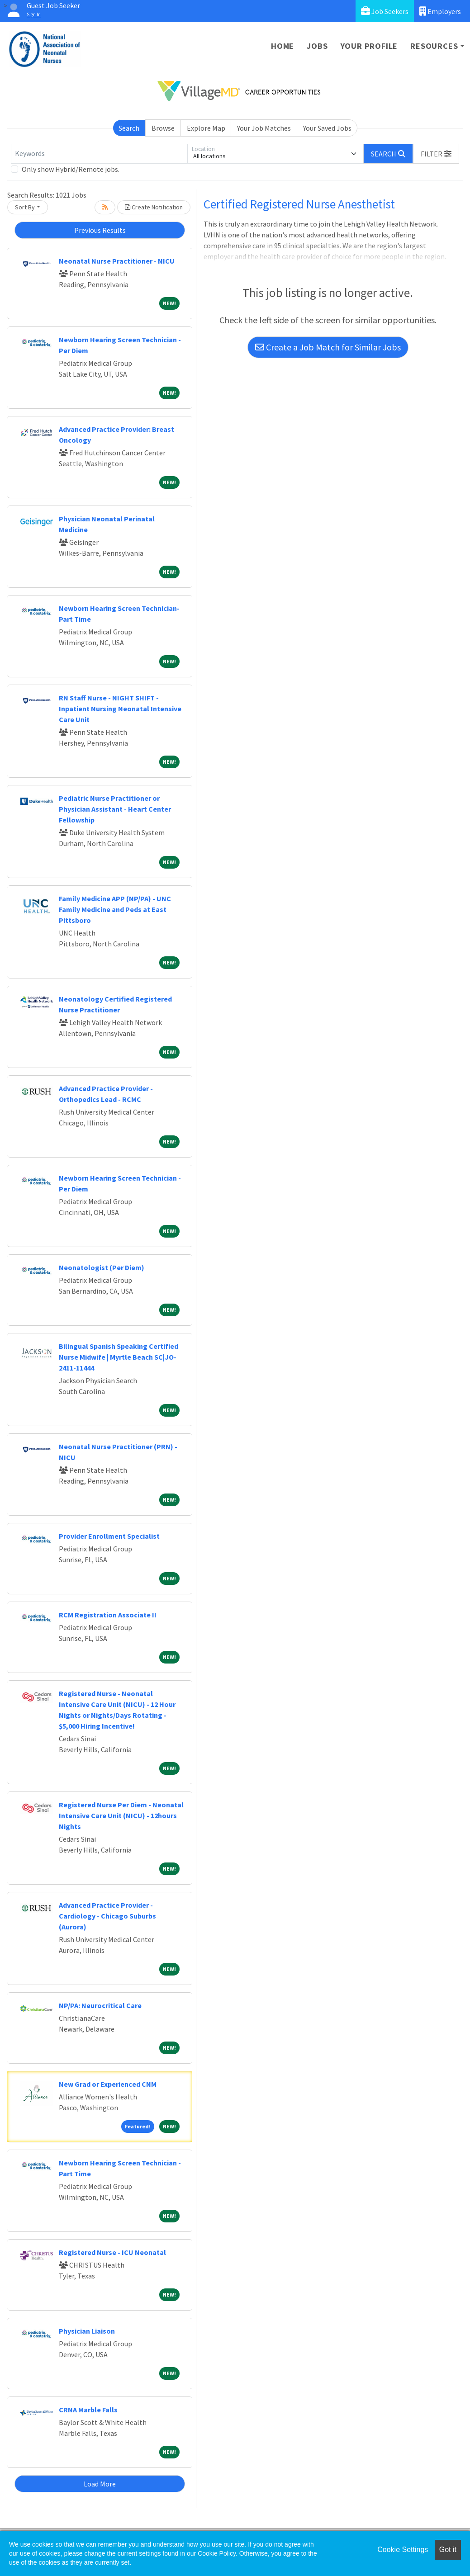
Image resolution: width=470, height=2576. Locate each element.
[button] (436, 154)
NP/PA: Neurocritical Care (100, 2005)
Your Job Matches (264, 127)
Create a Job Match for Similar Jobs (328, 347)
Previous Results (100, 230)
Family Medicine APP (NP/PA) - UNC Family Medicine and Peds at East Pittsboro (115, 909)
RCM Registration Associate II (108, 1614)
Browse (163, 127)
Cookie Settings (402, 2549)
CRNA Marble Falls (88, 2409)
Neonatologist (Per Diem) (101, 1267)
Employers (440, 11)
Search (129, 127)
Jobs (317, 46)
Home (282, 46)
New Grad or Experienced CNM (108, 2084)
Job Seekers (384, 11)
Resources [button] (434, 46)
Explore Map (206, 127)
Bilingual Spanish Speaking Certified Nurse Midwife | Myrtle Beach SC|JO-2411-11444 (118, 1357)
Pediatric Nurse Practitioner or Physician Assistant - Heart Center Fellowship (115, 809)
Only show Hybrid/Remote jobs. (70, 169)
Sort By (25, 207)
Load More (100, 2483)
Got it (447, 2549)
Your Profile (369, 46)
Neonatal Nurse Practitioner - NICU (117, 260)
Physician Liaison (87, 2330)
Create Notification (154, 207)
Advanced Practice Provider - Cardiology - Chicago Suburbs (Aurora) (107, 1915)
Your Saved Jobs (327, 127)
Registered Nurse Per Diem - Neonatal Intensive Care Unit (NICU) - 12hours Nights (121, 1815)
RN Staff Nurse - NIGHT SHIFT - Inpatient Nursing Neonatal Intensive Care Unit (120, 708)
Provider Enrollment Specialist (109, 1536)
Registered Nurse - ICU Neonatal (112, 2252)
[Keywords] (99, 154)
